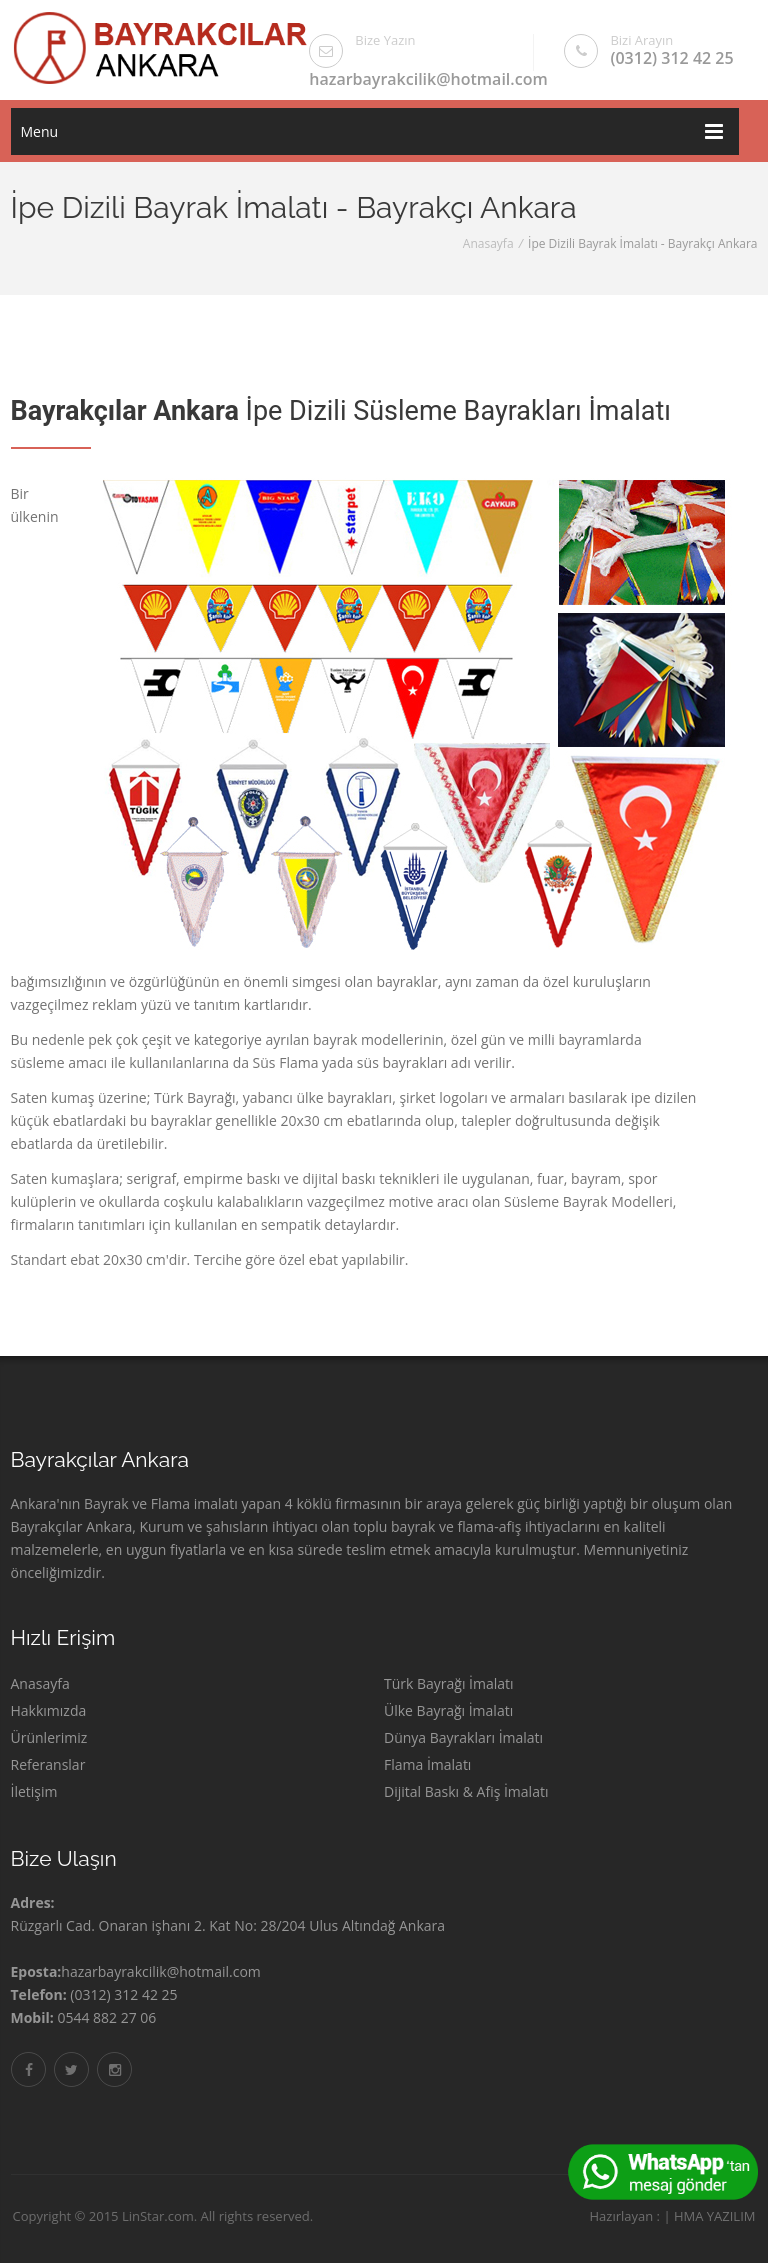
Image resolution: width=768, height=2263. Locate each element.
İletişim (34, 1791)
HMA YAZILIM (707, 2216)
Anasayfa (488, 243)
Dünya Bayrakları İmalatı (463, 1737)
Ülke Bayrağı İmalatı (448, 1710)
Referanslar (48, 1764)
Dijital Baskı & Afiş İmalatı (466, 1791)
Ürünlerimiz (49, 1737)
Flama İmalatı (427, 1764)
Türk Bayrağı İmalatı (449, 1683)
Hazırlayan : (618, 2216)
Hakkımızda (49, 1710)
